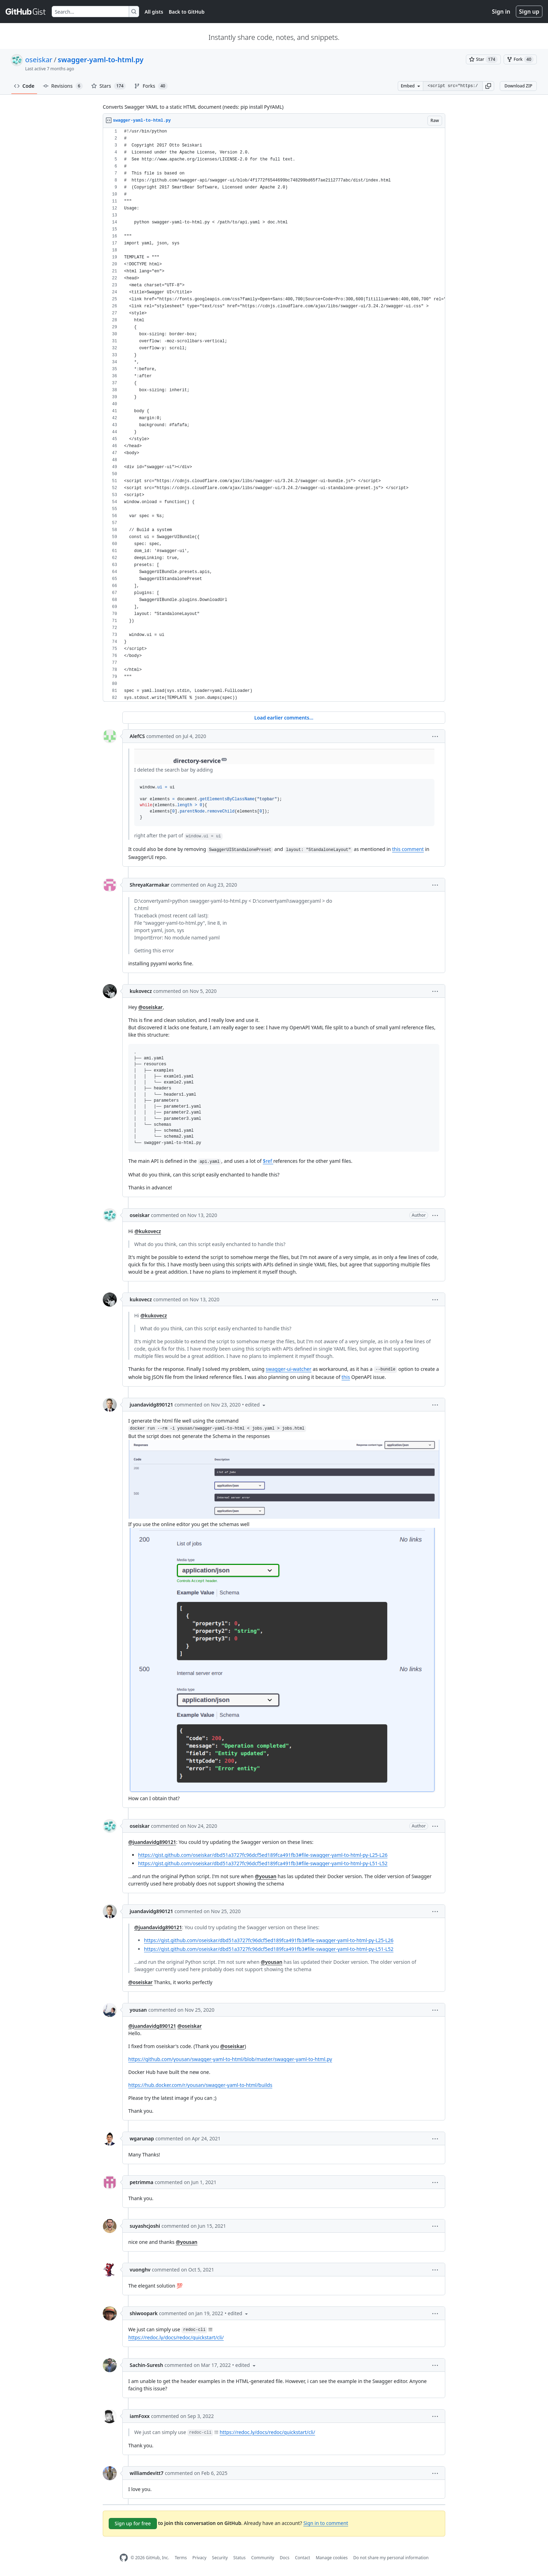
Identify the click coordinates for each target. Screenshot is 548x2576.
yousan (138, 2009)
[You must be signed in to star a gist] (483, 59)
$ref (268, 1161)
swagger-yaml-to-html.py (100, 59)
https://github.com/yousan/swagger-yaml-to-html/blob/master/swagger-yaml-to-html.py (230, 2059)
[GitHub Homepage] (124, 2557)
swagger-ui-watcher (288, 1369)
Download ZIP (518, 86)
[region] (274, 415)
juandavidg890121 (151, 1404)
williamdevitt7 (147, 2473)
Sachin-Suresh (146, 2365)
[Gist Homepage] (26, 11)
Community (262, 2558)
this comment (408, 849)
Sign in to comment (325, 2523)
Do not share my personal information (391, 2558)
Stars (108, 86)
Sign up (529, 11)
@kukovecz (148, 1231)
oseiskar (38, 59)
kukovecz (141, 991)
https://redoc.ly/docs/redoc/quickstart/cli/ (176, 2337)
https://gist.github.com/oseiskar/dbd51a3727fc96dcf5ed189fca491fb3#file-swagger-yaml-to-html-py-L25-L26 (263, 1855)
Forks (150, 86)
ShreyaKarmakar (150, 884)
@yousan (265, 1876)
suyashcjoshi (145, 2226)
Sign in (501, 11)
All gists (154, 11)
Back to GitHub (186, 11)
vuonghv (140, 2269)
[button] (488, 86)
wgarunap (142, 2138)
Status (239, 2558)
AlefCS (137, 736)
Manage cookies (331, 2558)
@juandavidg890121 (152, 1842)
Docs (284, 2558)
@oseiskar (150, 1007)
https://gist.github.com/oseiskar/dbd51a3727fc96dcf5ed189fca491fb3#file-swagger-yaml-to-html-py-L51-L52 (263, 1863)
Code (24, 86)
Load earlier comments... (283, 717)
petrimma (141, 2182)
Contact (302, 2558)
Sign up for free (133, 2523)
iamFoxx (140, 2416)
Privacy (200, 2558)
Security (220, 2558)
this (345, 1377)
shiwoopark (144, 2313)
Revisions (63, 86)
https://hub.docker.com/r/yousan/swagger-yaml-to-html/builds (200, 2085)
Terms (181, 2558)
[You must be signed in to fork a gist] (520, 59)
